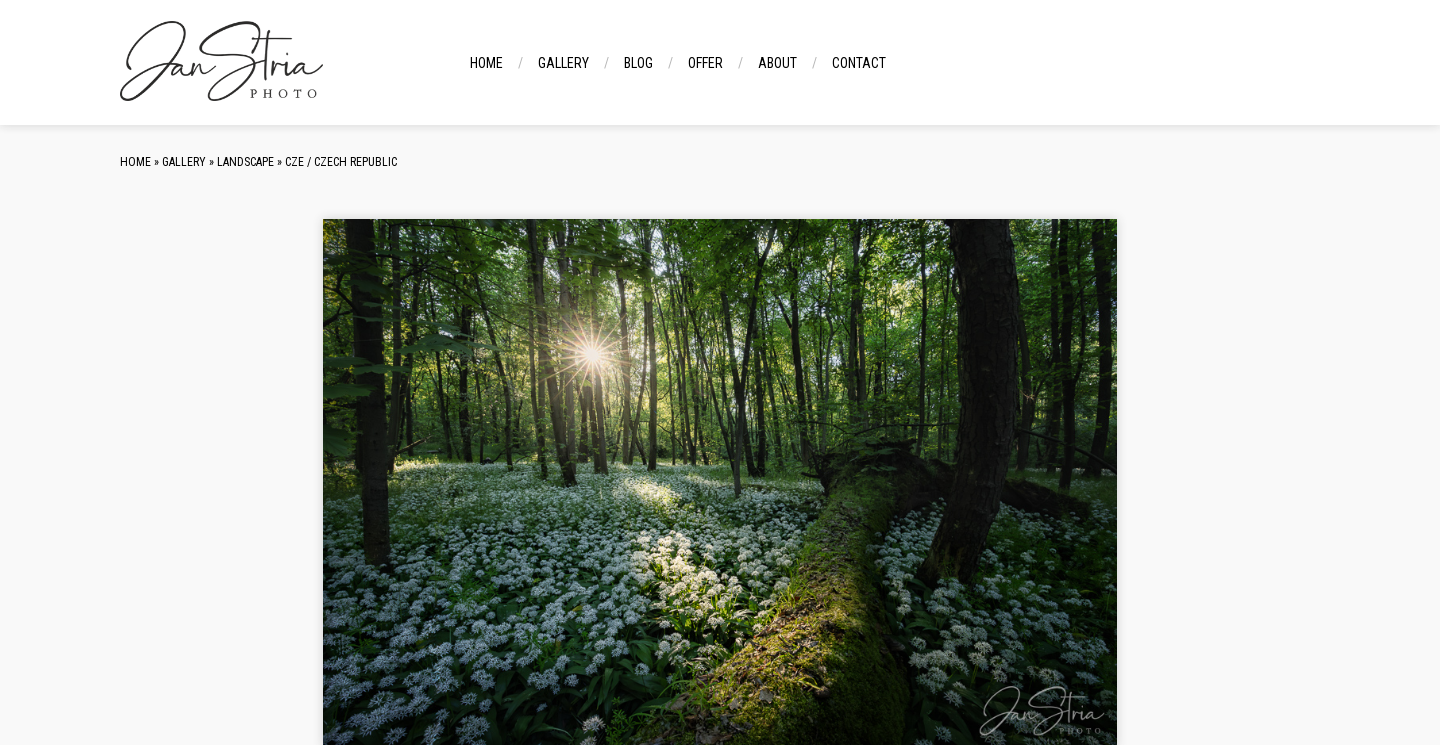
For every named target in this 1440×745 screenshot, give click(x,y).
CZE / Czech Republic (341, 162)
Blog (638, 63)
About (777, 63)
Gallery (563, 63)
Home (486, 63)
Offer (705, 63)
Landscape (245, 162)
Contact (859, 63)
